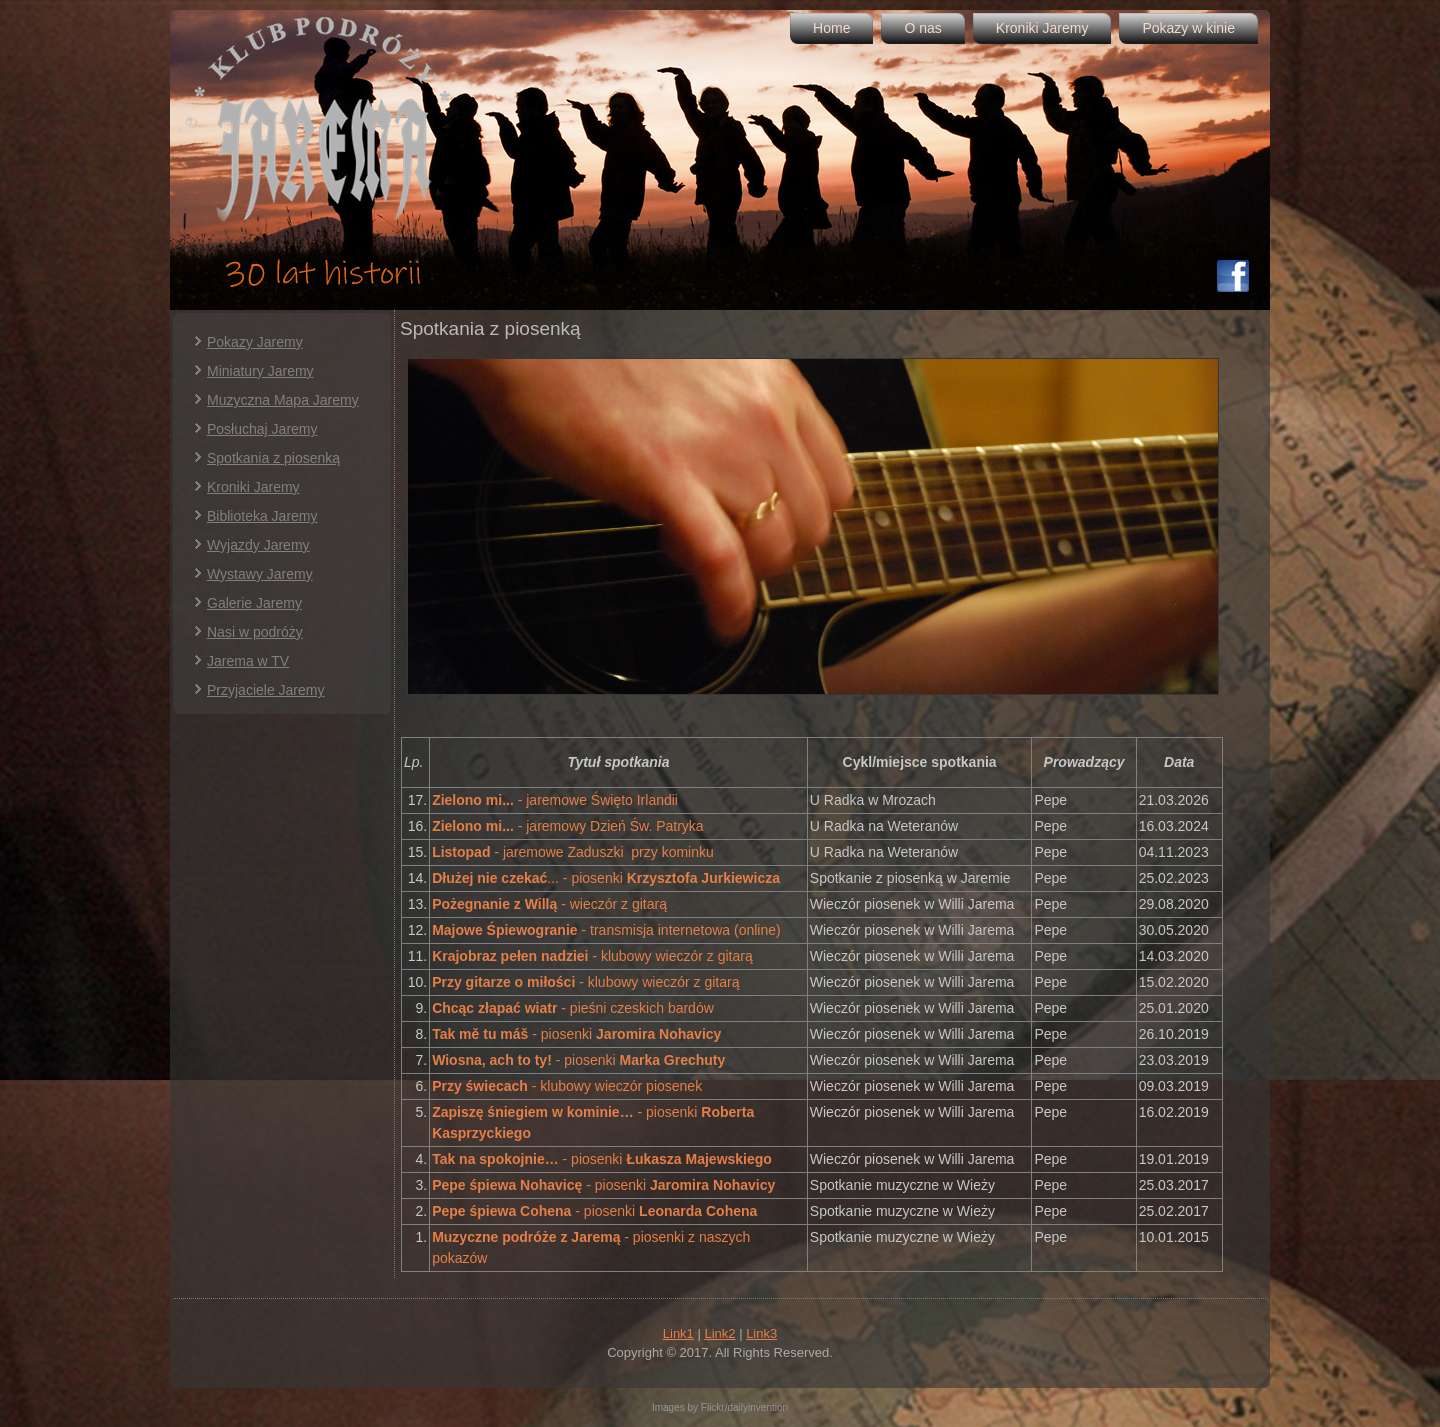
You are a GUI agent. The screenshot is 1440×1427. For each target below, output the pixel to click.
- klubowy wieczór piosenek (569, 1086)
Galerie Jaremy (254, 603)
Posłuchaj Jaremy (262, 429)
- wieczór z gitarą (549, 904)
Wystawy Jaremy (260, 574)
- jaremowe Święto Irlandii (555, 800)
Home (831, 28)
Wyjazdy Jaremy (258, 545)
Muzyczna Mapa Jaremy (283, 400)
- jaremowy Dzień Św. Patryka (568, 826)
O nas (922, 28)
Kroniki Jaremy (1042, 28)
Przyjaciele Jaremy (265, 690)
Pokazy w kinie (1188, 28)
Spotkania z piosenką (273, 458)
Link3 (761, 1333)
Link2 (719, 1333)
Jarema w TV (248, 661)
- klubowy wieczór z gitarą (592, 956)
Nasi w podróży (255, 632)
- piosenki (576, 1034)
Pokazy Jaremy (255, 342)
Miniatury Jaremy (260, 371)
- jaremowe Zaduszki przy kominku (573, 852)
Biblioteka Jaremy (262, 516)
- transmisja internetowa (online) (606, 930)
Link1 (678, 1333)
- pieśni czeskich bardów (573, 1008)
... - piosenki (606, 878)
